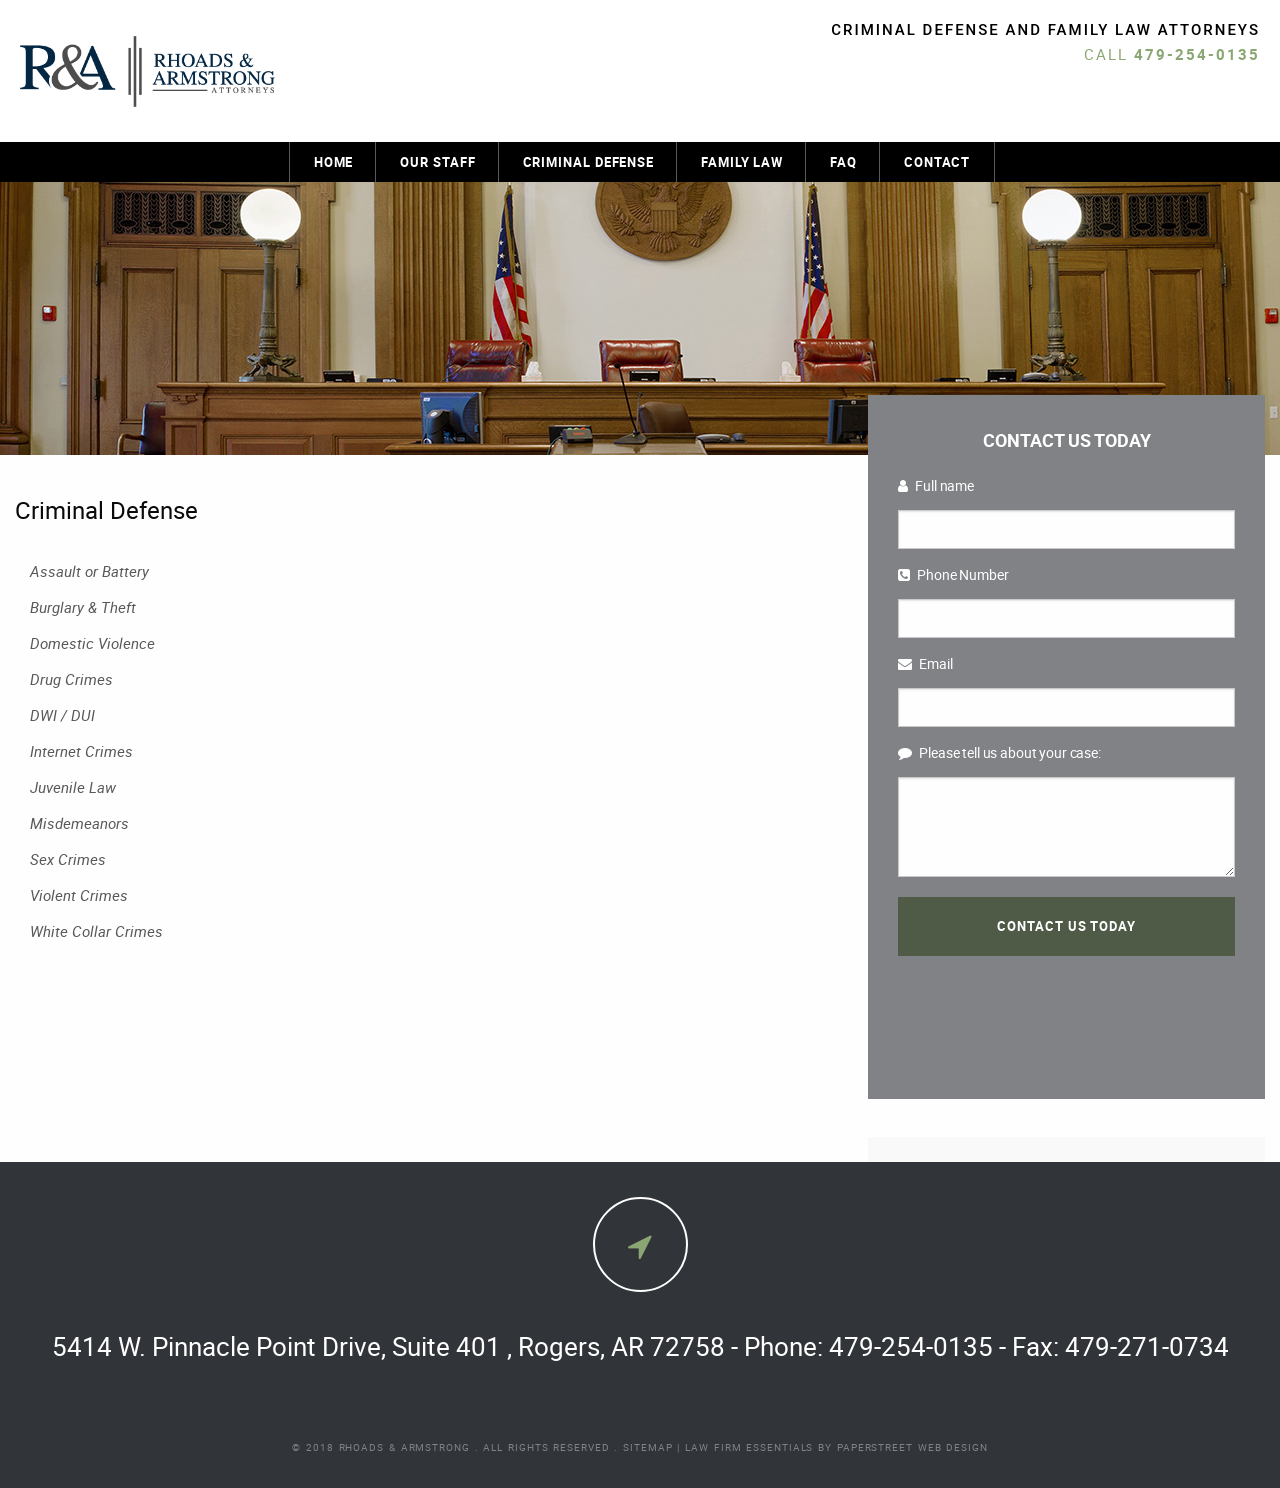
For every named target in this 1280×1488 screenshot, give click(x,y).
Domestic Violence (92, 643)
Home (334, 162)
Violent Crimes (79, 895)
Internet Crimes (81, 751)
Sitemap (647, 1447)
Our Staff (437, 162)
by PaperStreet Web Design (903, 1447)
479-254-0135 (1197, 54)
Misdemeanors (79, 823)
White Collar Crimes (96, 931)
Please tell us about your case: (999, 752)
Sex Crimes (68, 859)
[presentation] (1066, 1010)
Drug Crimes (71, 679)
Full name (936, 485)
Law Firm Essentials (749, 1447)
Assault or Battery (89, 571)
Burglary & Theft (83, 607)
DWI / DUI (62, 715)
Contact (937, 162)
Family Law (742, 162)
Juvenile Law (73, 787)
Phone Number (953, 574)
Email (925, 663)
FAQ (843, 162)
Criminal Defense (589, 162)
